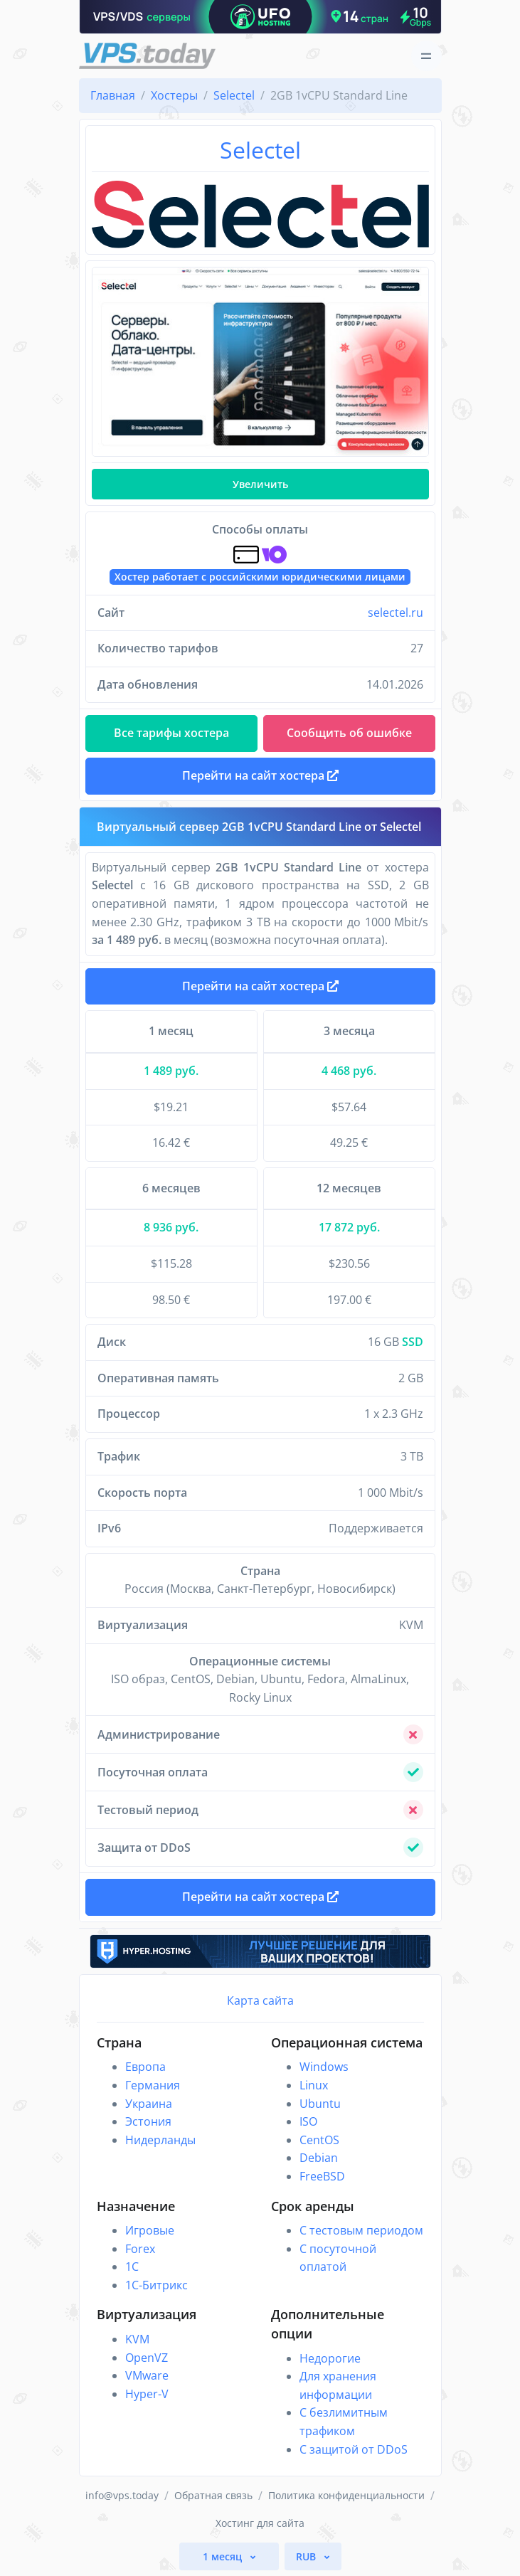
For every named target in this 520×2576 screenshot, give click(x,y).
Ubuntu (320, 2103)
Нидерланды (160, 2140)
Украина (148, 2103)
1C (132, 2266)
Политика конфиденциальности (346, 2495)
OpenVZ (146, 2357)
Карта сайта (260, 2000)
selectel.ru (395, 612)
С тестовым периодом (361, 2230)
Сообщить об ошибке (349, 733)
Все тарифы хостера (171, 733)
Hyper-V (147, 2394)
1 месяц (224, 2556)
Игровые (149, 2230)
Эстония (148, 2121)
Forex (140, 2249)
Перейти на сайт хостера (260, 986)
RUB (307, 2556)
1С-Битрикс (156, 2285)
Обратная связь (213, 2495)
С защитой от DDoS (353, 2449)
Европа (145, 2066)
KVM (137, 2339)
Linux (313, 2085)
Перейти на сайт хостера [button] (260, 775)
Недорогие (330, 2358)
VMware (147, 2375)
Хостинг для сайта (260, 2523)
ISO (308, 2121)
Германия (152, 2085)
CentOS (319, 2140)
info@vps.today (122, 2495)
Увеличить (260, 484)
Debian (318, 2158)
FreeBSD (322, 2176)
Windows (324, 2066)
